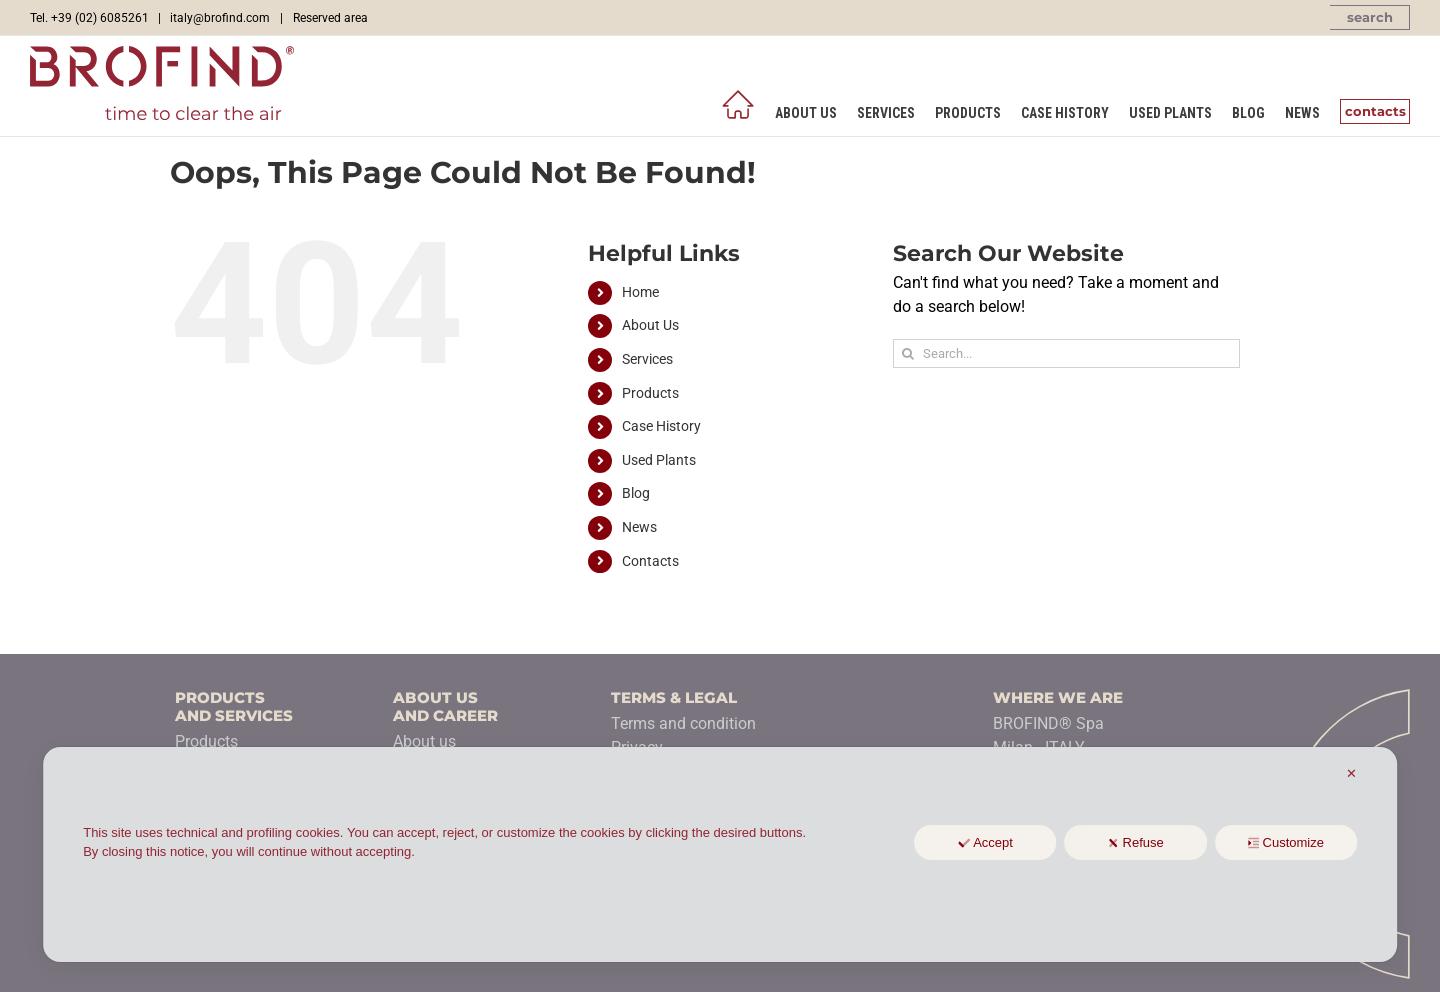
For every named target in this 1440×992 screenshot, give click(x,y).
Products (650, 393)
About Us (650, 325)
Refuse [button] (1136, 842)
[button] (1369, 17)
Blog (636, 493)
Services (647, 359)
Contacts (650, 561)
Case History (661, 426)
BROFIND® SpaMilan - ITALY (1048, 735)
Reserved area (330, 18)
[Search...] (1066, 353)
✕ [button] (1351, 773)
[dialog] (720, 854)
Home (640, 292)
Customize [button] (1286, 842)
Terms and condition (683, 723)
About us (424, 741)
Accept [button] (985, 842)
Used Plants (659, 460)
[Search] (907, 353)
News (639, 527)
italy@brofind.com (220, 18)
